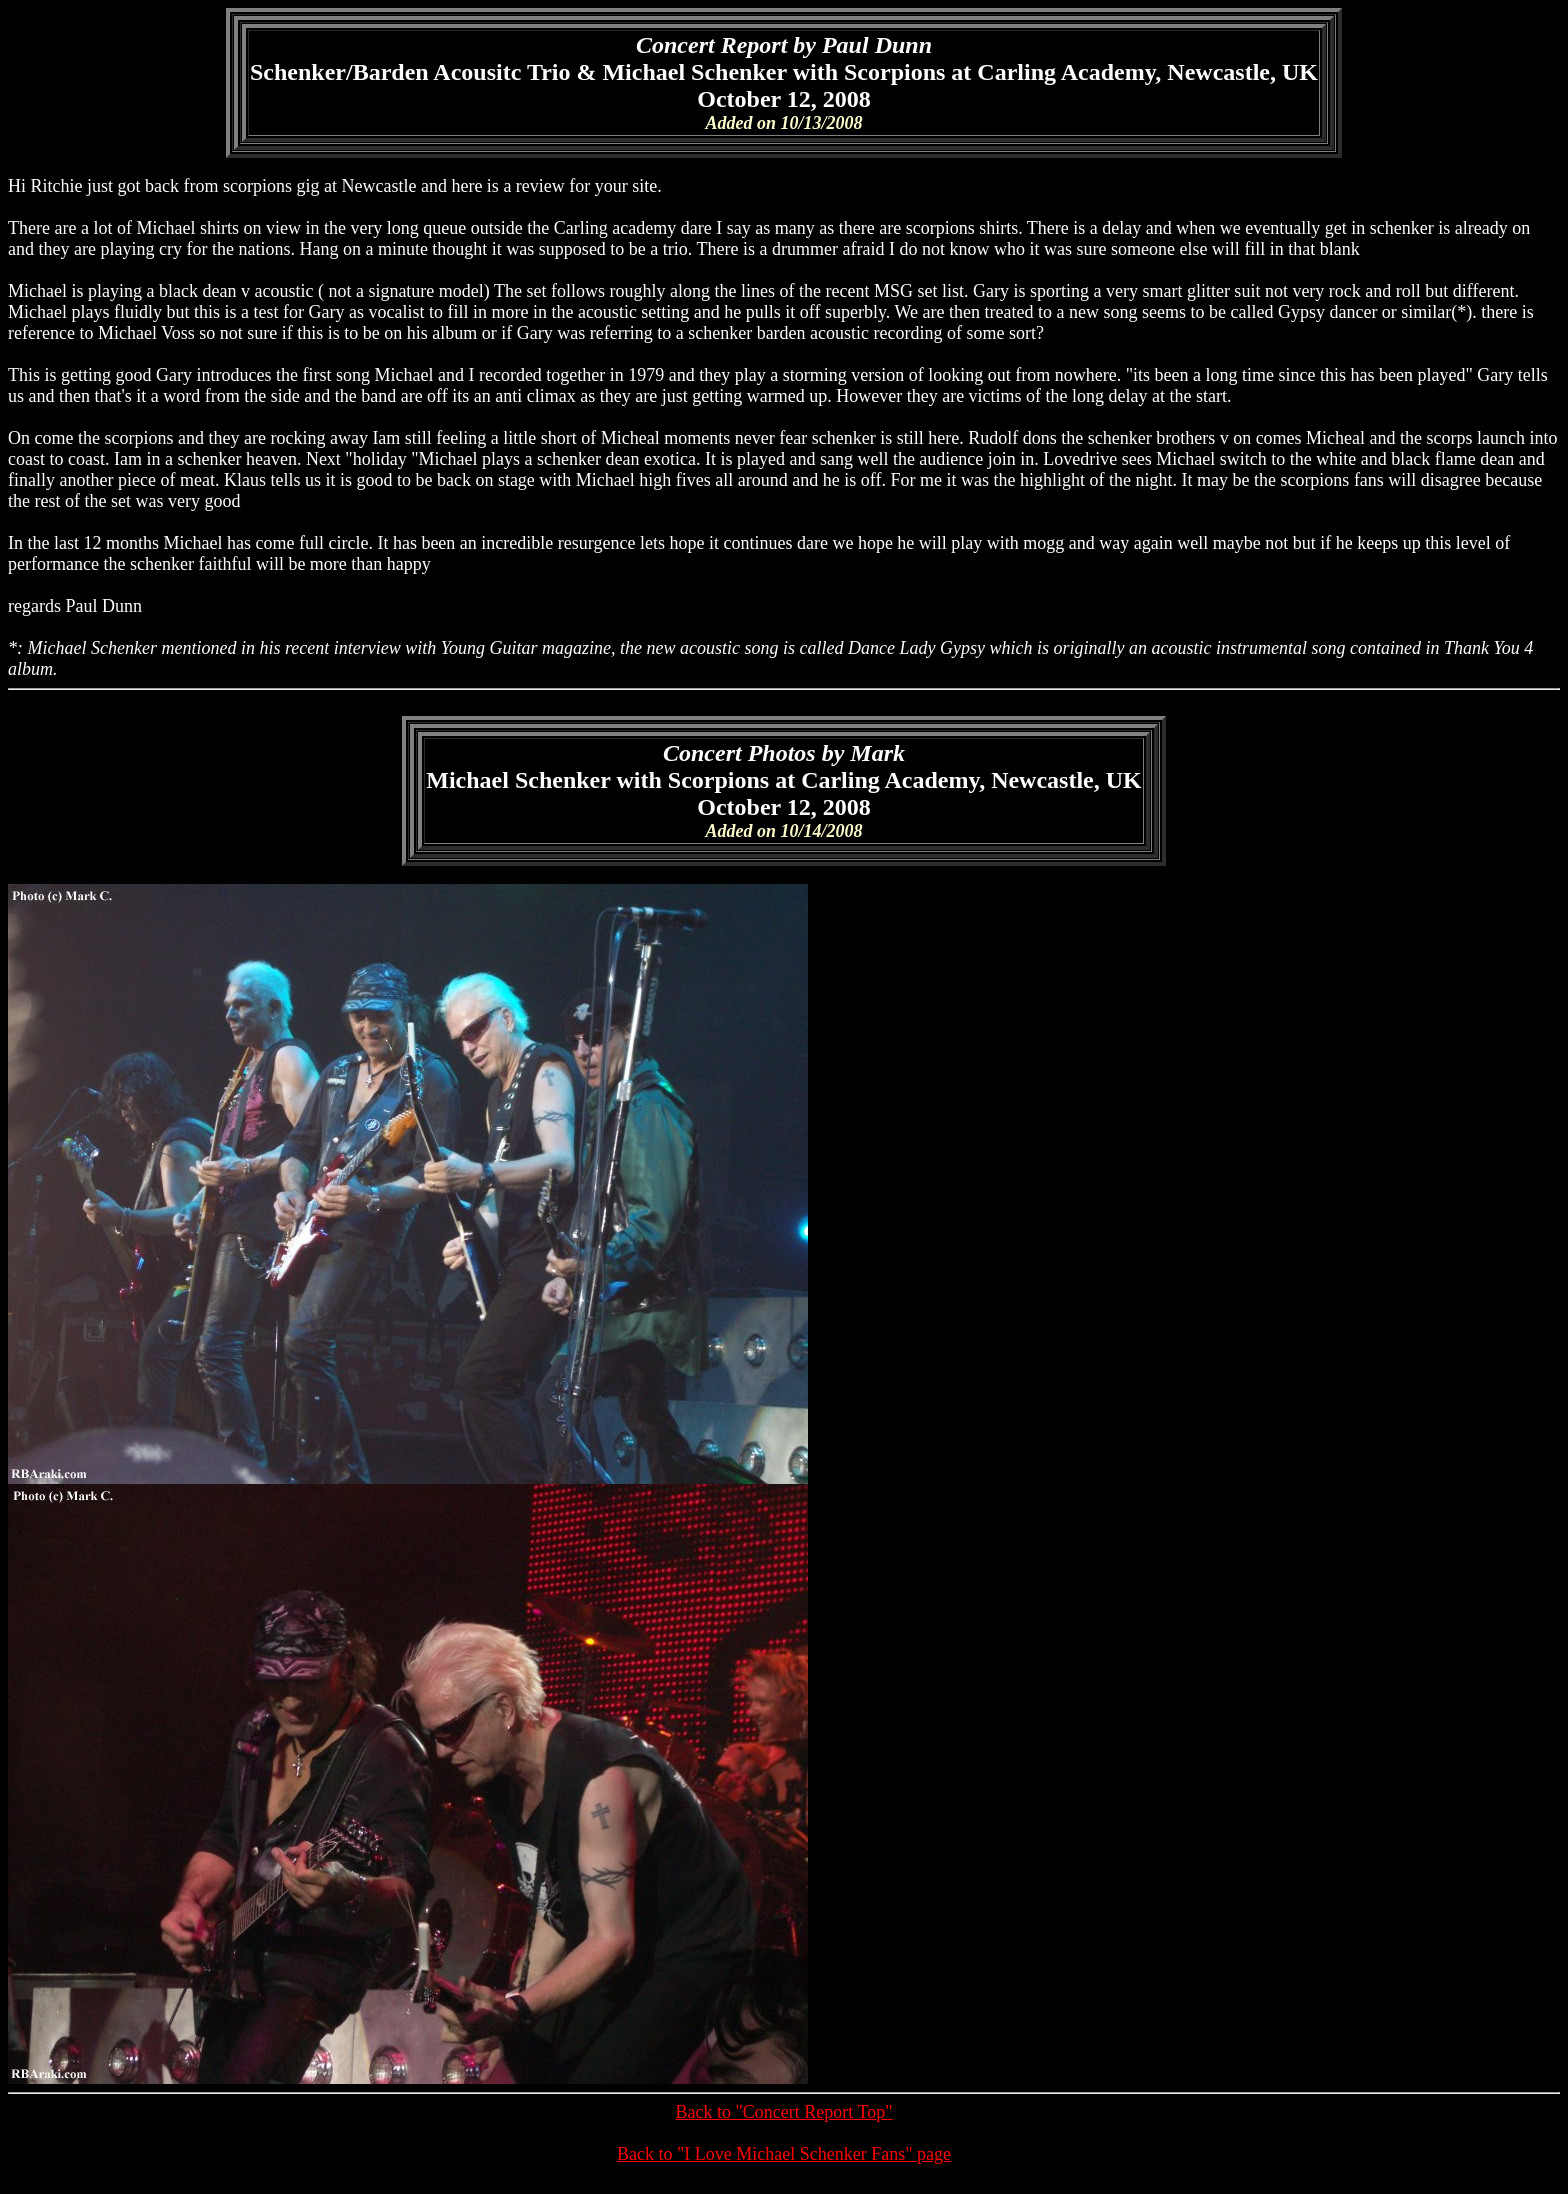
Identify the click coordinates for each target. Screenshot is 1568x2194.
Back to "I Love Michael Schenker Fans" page (784, 2154)
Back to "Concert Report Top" (783, 2112)
